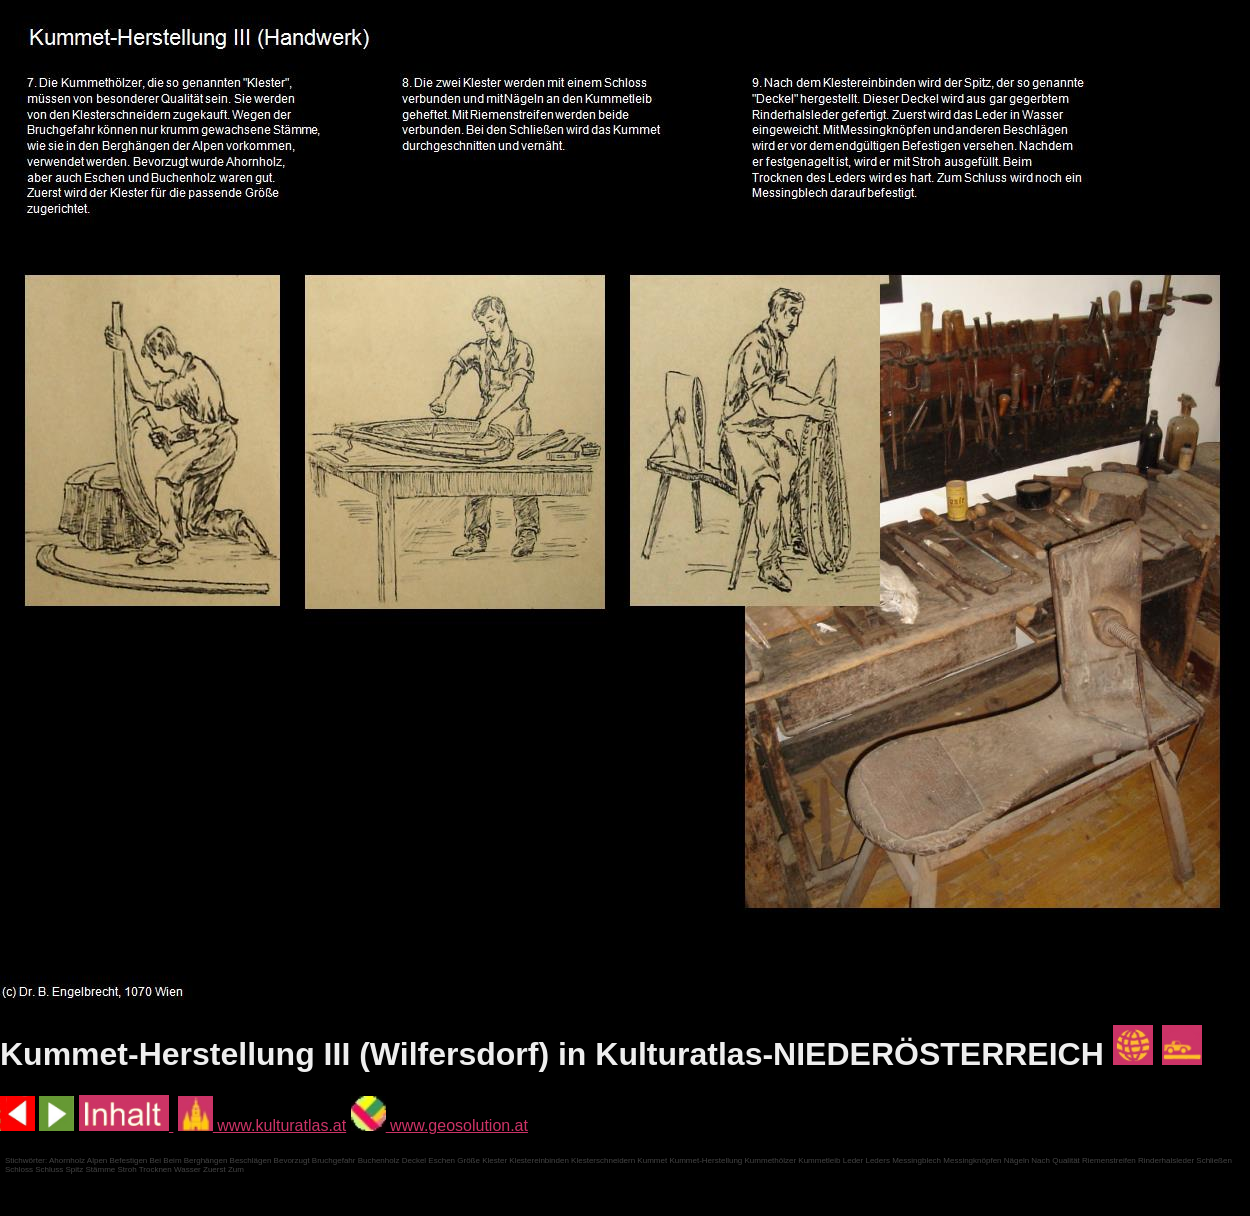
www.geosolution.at (439, 1125)
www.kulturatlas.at (262, 1125)
